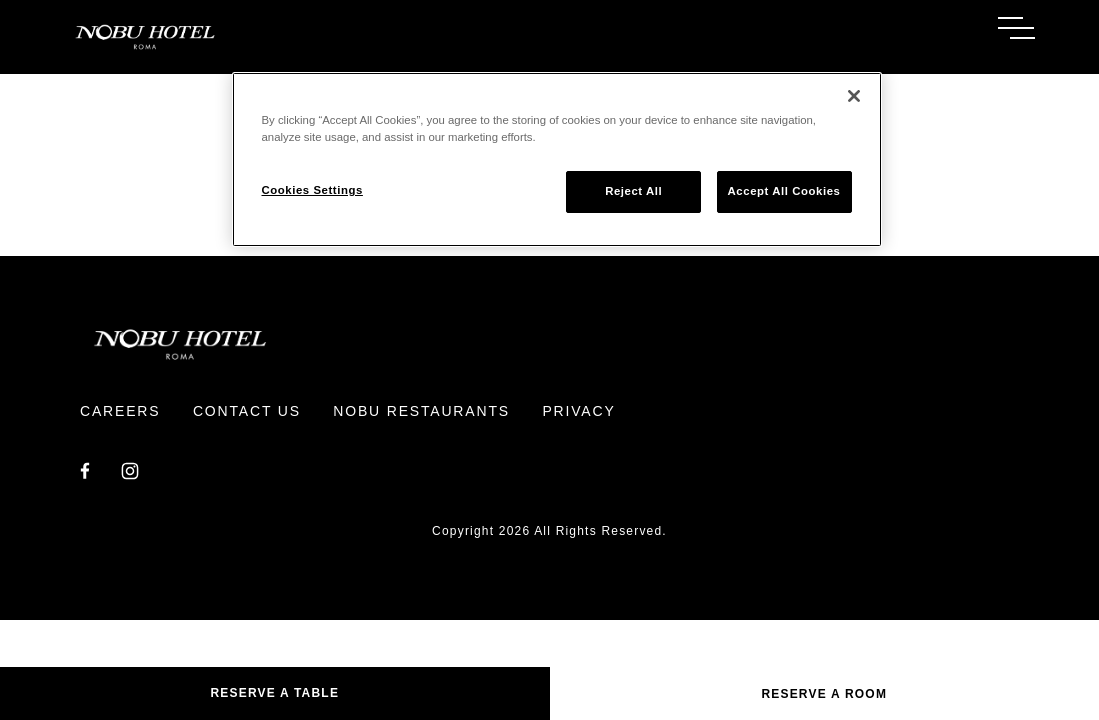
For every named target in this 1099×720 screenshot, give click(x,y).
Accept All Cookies (784, 191)
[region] (557, 159)
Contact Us (247, 411)
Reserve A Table (274, 693)
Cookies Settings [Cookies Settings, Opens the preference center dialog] (312, 190)
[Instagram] (130, 469)
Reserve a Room (824, 694)
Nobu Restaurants (421, 411)
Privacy (578, 411)
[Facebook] (85, 469)
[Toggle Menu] (1016, 28)
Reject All (633, 191)
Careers (120, 411)
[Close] (854, 96)
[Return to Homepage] (307, 37)
